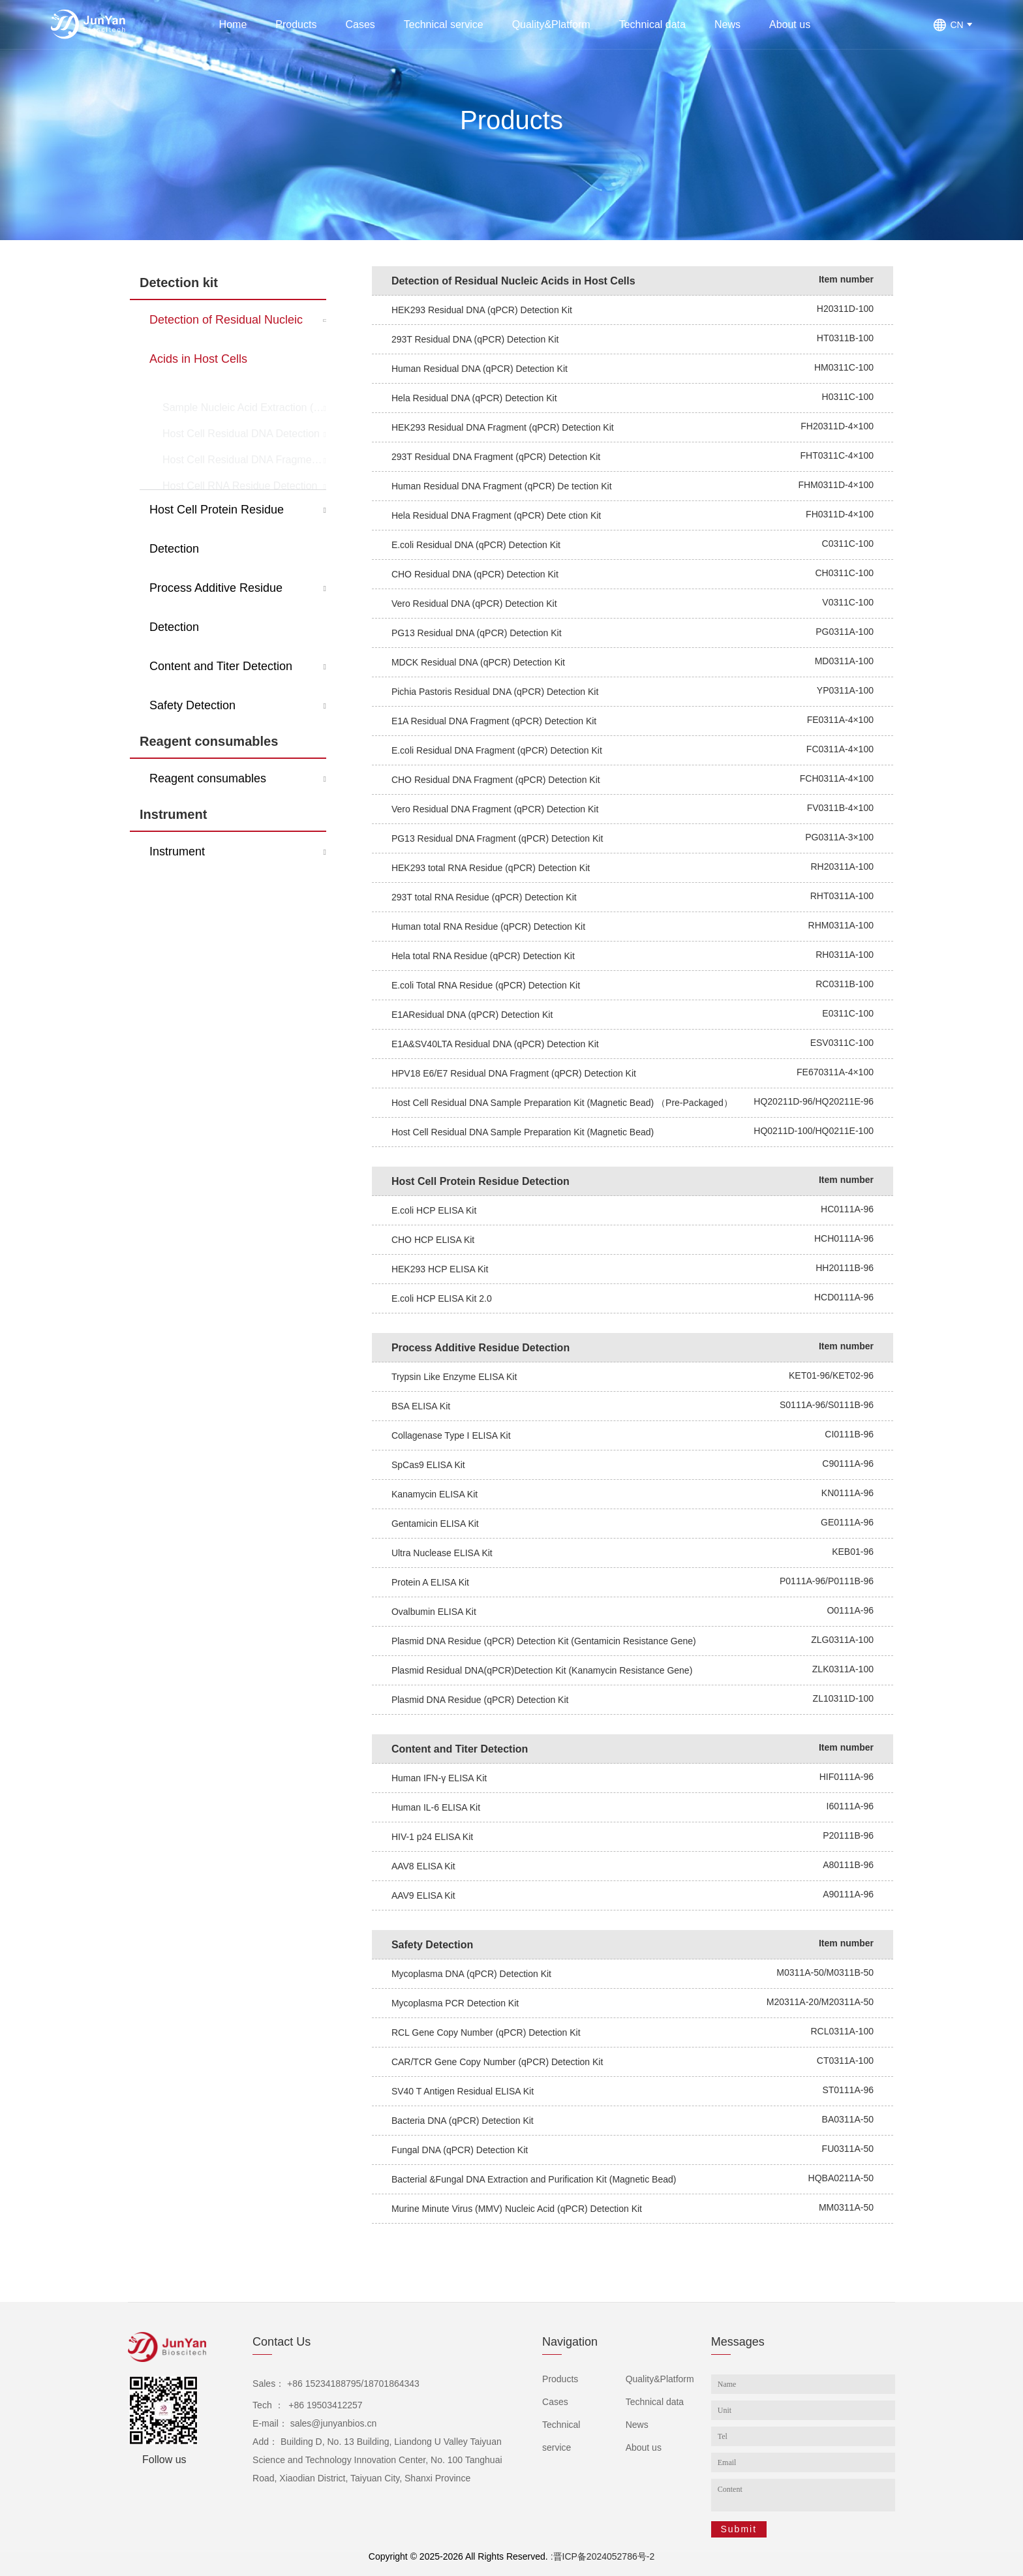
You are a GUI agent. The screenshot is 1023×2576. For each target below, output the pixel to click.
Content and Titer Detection (220, 666)
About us (789, 24)
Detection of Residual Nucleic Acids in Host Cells (226, 339)
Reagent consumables (209, 741)
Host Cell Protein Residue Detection (216, 529)
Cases (359, 24)
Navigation (570, 2341)
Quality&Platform (551, 24)
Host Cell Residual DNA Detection (241, 410)
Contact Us (281, 2341)
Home (233, 24)
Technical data (652, 24)
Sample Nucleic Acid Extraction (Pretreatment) (244, 384)
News (727, 24)
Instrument (173, 814)
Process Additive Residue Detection (215, 607)
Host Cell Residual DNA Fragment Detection (244, 436)
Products (295, 24)
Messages (738, 2341)
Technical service (443, 24)
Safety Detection (192, 705)
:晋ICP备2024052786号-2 (603, 2556)
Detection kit (179, 282)
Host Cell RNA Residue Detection (239, 462)
